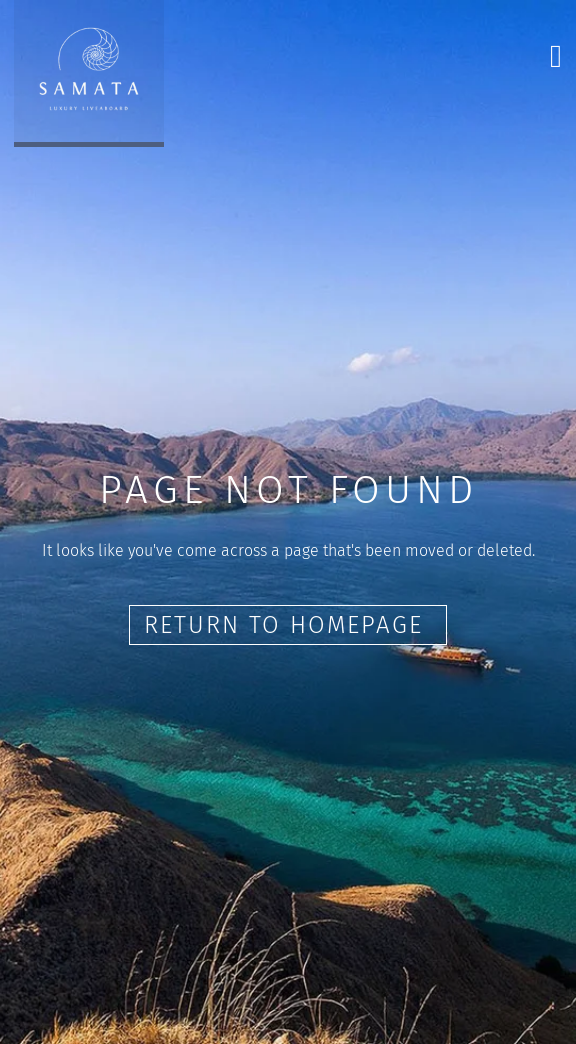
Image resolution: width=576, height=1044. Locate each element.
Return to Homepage (288, 625)
